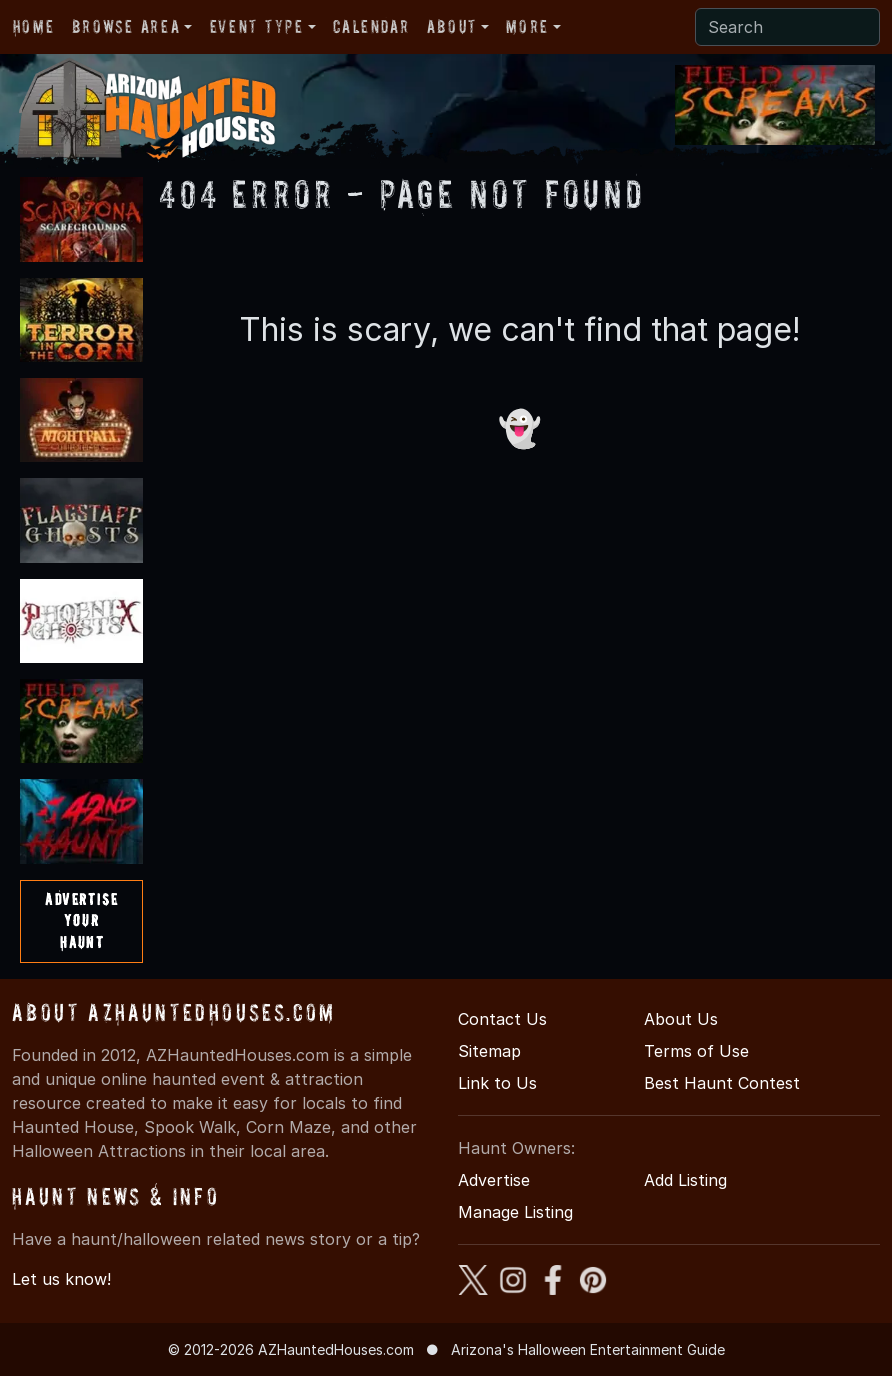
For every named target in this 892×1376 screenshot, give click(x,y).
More (527, 26)
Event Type (257, 26)
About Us (681, 1019)
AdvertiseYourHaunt (81, 920)
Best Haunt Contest (722, 1083)
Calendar (371, 26)
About (452, 26)
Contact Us (502, 1019)
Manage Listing (515, 1212)
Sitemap (489, 1051)
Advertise (494, 1180)
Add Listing (685, 1180)
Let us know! (61, 1279)
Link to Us (497, 1083)
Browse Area (126, 26)
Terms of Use (696, 1051)
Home (33, 26)
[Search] (787, 27)
